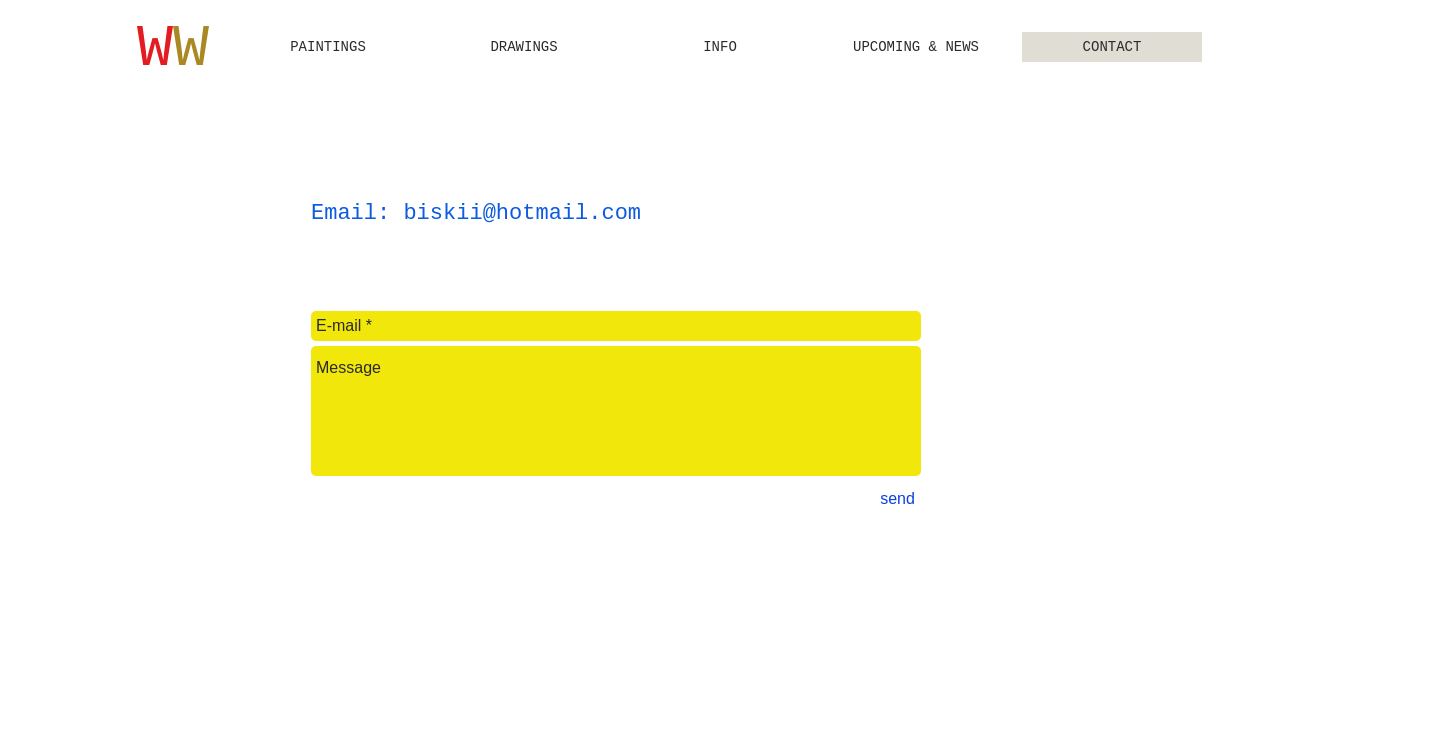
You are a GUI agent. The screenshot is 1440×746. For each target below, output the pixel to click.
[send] (897, 499)
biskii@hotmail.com (522, 213)
